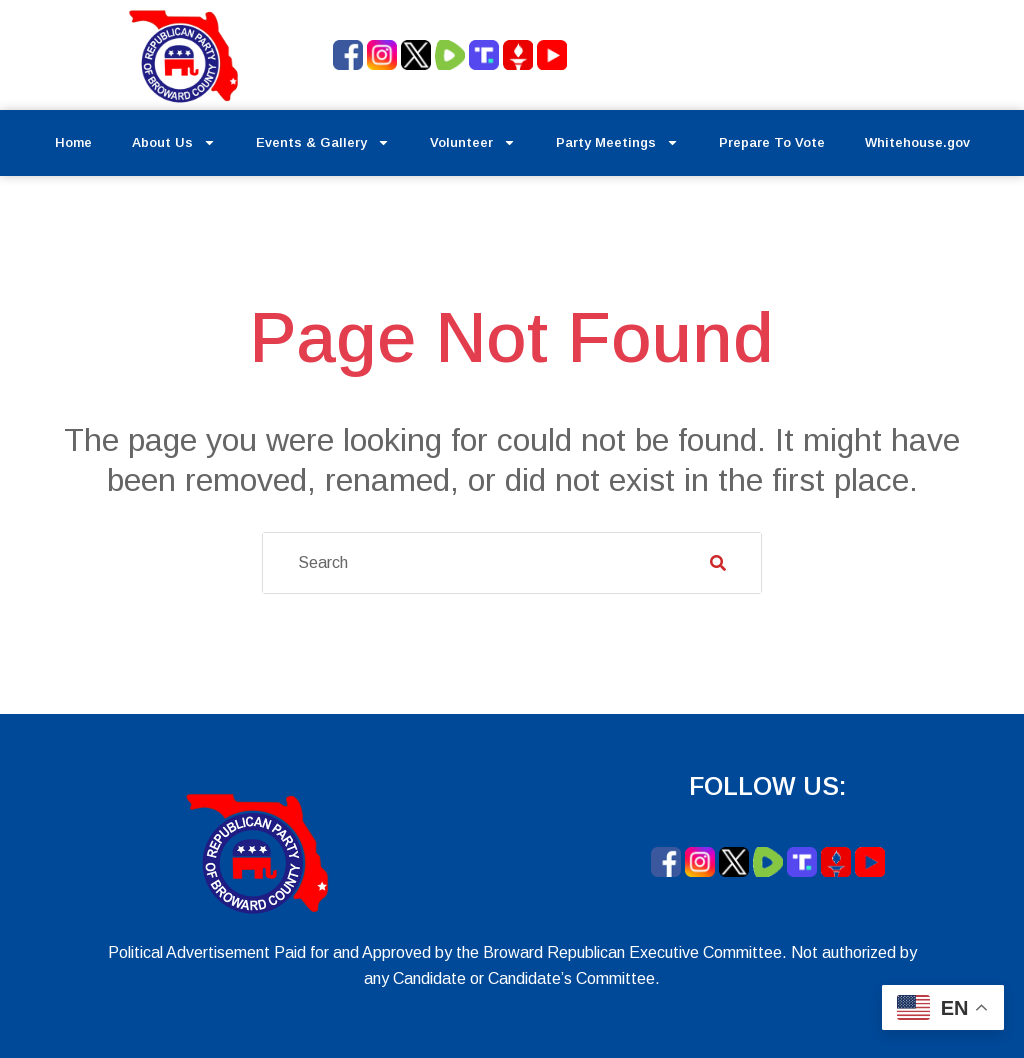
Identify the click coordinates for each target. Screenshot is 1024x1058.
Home (73, 142)
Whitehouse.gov (917, 142)
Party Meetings (617, 142)
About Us (174, 142)
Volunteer (473, 142)
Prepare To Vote (772, 142)
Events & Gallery (323, 142)
